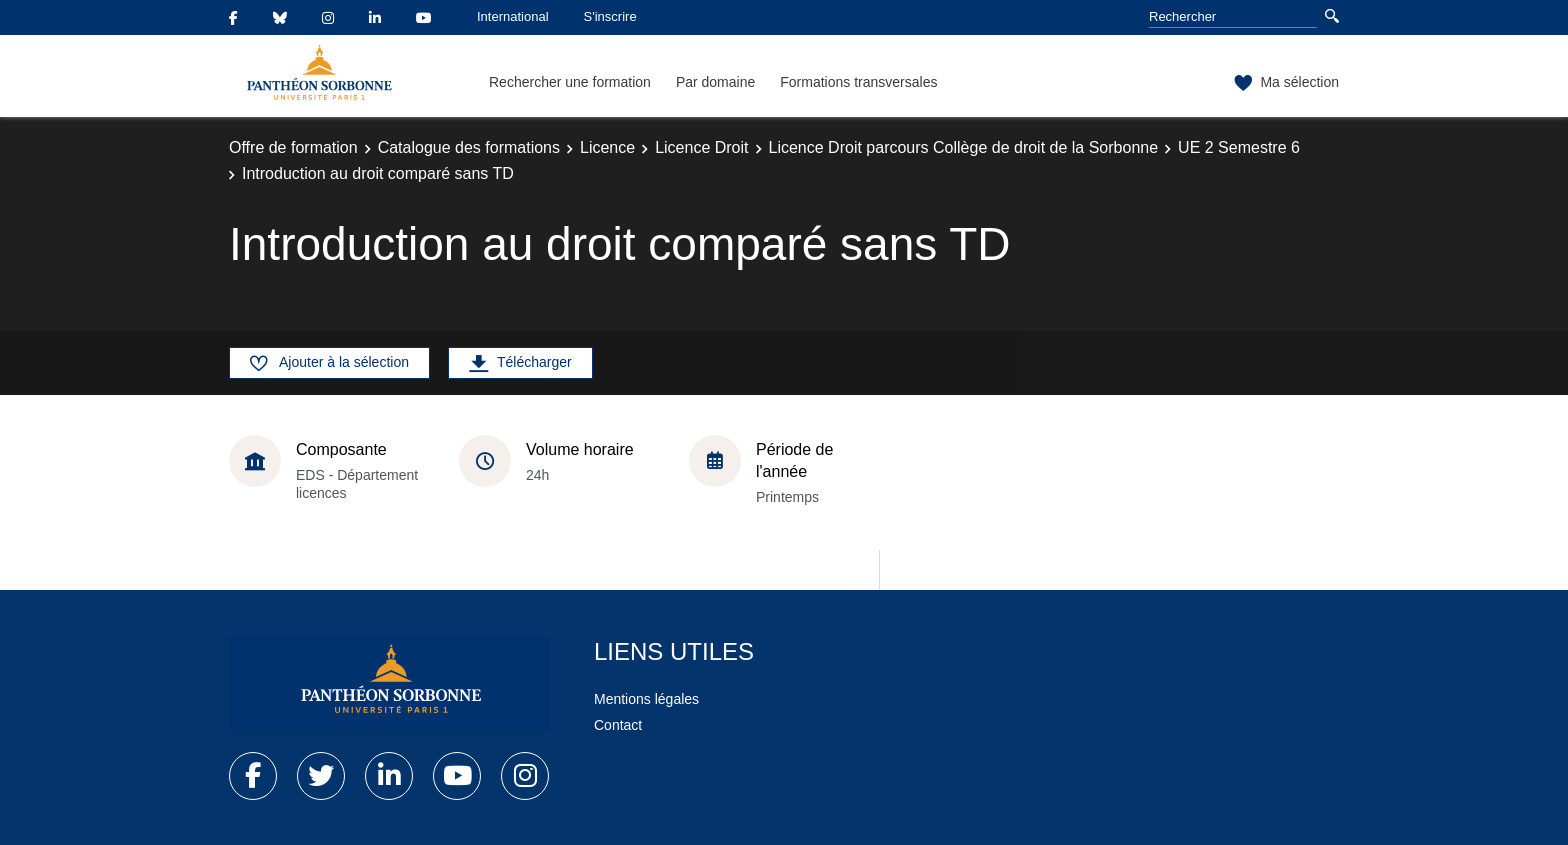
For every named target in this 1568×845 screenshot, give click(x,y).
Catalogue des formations (469, 147)
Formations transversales (858, 82)
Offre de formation (293, 147)
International (513, 16)
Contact (618, 725)
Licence (607, 147)
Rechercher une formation (570, 82)
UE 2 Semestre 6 (1239, 147)
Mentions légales (646, 699)
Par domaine (715, 82)
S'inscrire (610, 16)
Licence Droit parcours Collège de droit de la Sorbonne (964, 147)
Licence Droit (701, 147)
